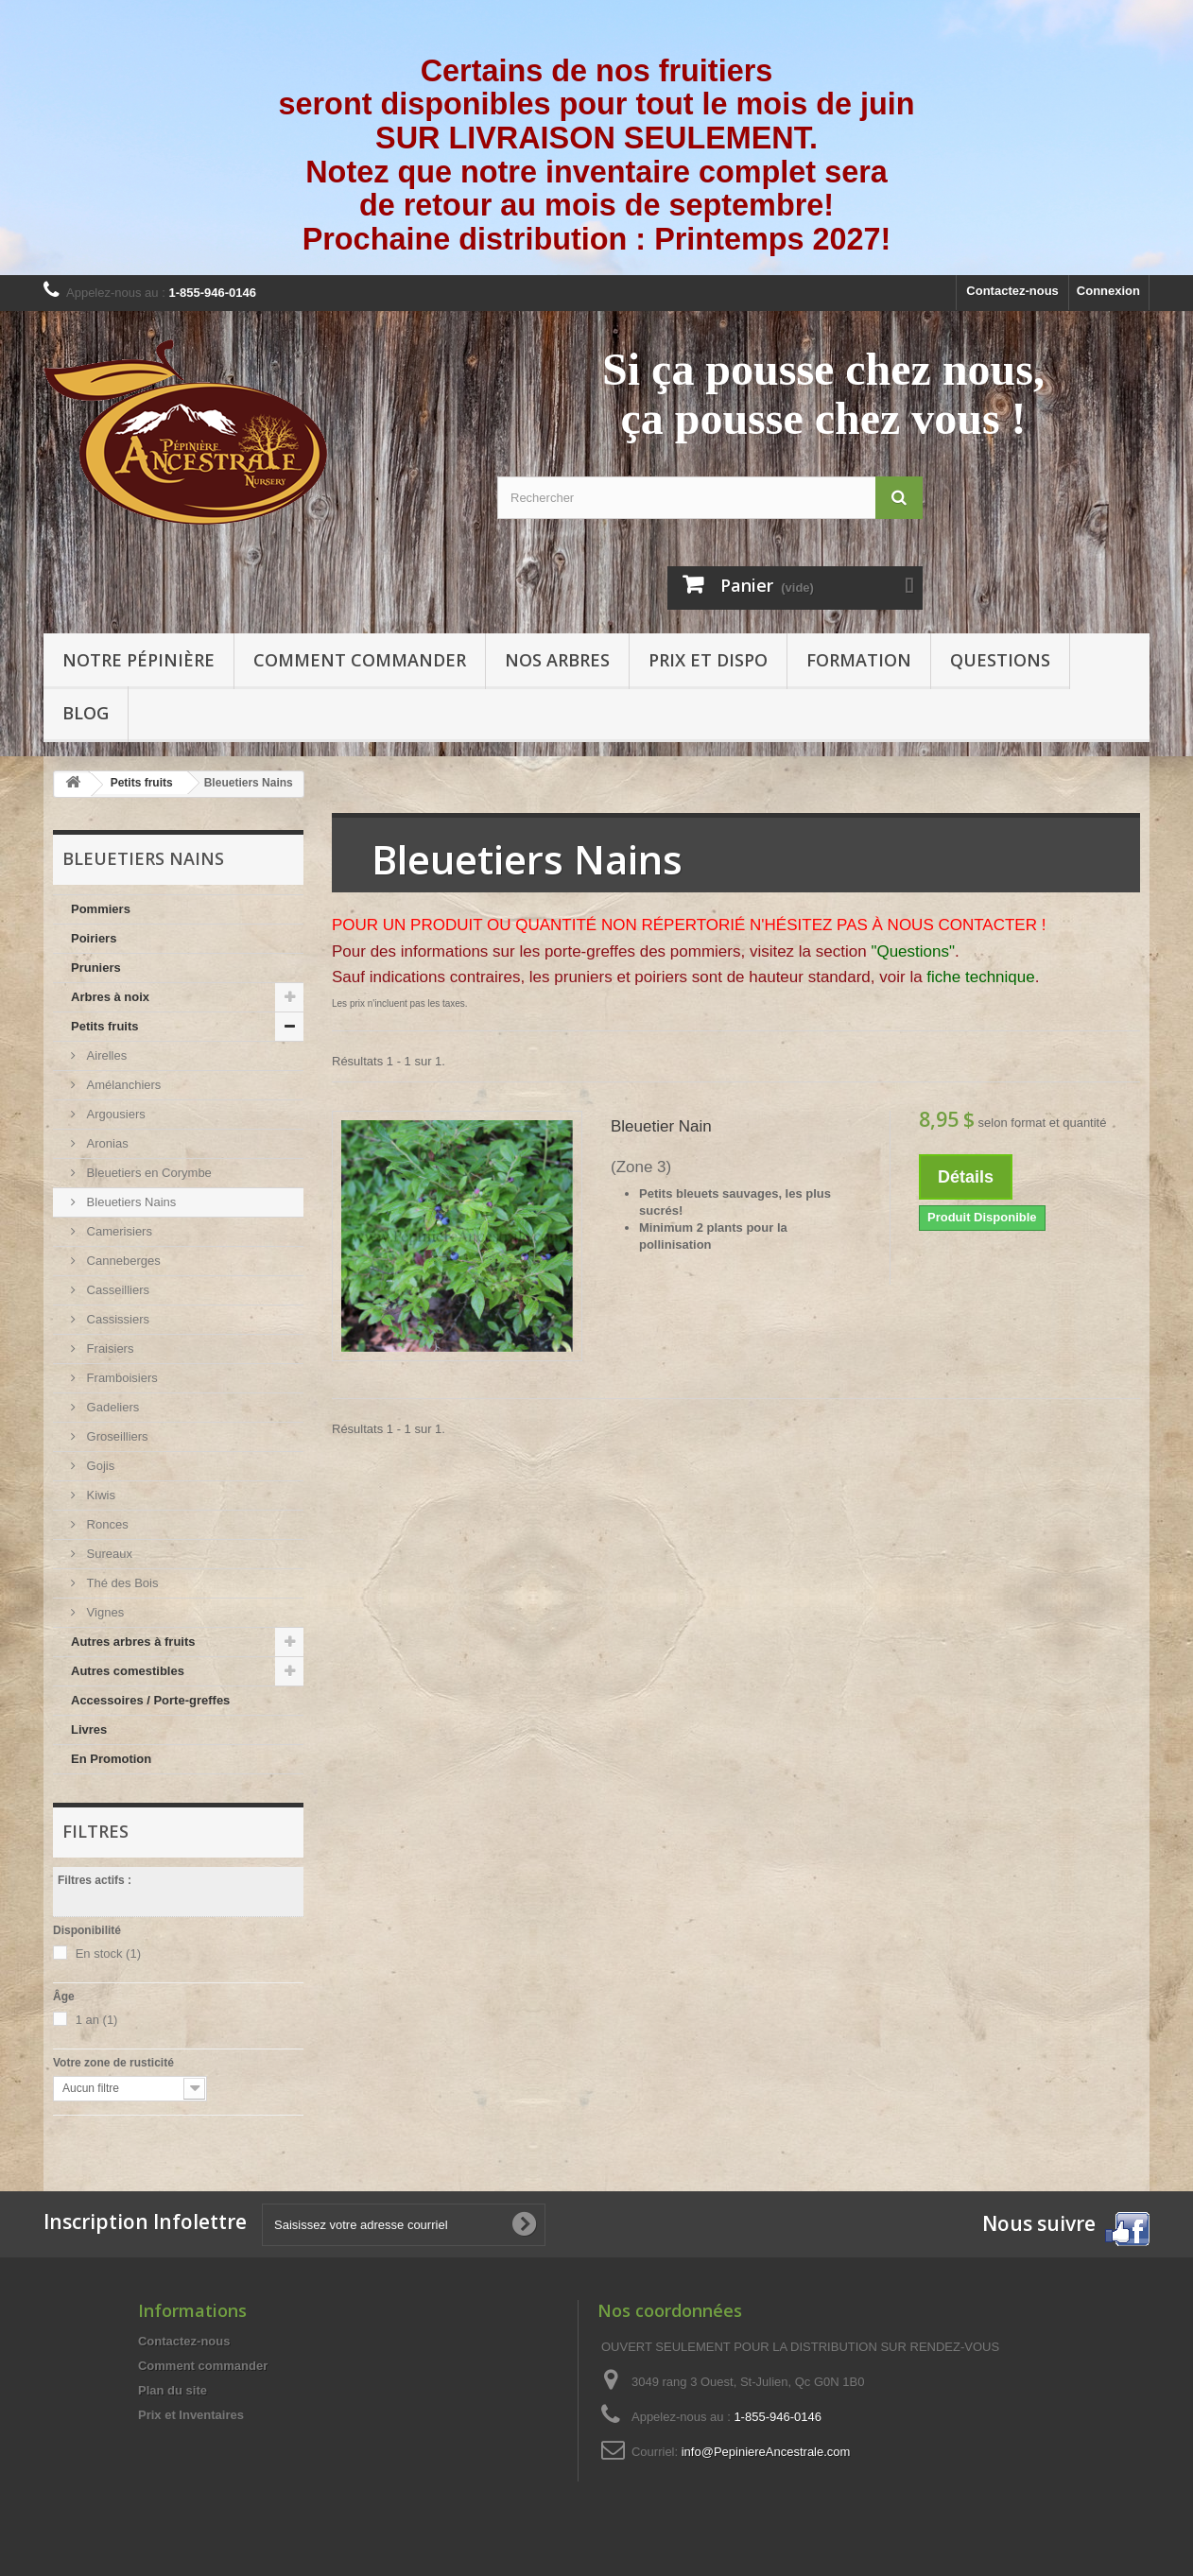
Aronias (106, 1143)
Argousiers (114, 1114)
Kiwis (99, 1495)
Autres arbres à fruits (133, 1641)
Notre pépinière (138, 659)
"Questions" (913, 951)
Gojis (98, 1466)
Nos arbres (557, 659)
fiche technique (980, 977)
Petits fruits (105, 1026)
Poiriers (93, 938)
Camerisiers (117, 1231)
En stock (108, 1953)
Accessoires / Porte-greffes (150, 1700)
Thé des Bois (121, 1583)
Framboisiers (120, 1378)
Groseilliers (115, 1436)
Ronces (106, 1524)
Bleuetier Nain (661, 1126)
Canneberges (122, 1260)
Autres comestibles (127, 1671)
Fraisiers (108, 1348)
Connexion (1108, 291)
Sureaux (107, 1554)
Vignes (103, 1612)
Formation (858, 659)
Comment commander (359, 659)
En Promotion (111, 1759)
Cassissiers (116, 1319)
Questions (1000, 659)
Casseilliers (116, 1290)
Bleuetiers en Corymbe (147, 1173)
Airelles (105, 1055)
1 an (97, 2020)
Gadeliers (111, 1407)
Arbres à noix (110, 997)
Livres (89, 1729)
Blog (85, 712)
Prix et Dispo (708, 659)
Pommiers (100, 909)
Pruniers (96, 967)
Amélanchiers (122, 1085)
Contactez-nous (1012, 291)
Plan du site (172, 2390)
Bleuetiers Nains (129, 1202)
